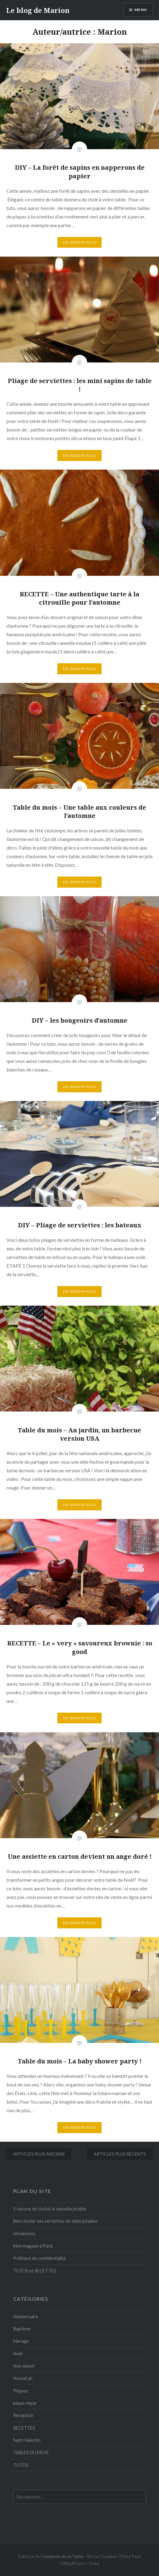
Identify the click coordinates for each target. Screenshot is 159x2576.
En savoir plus (79, 242)
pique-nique (25, 2403)
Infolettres (24, 2233)
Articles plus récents (120, 2153)
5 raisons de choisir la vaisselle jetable (49, 2208)
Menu (140, 9)
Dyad (94, 2563)
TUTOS (20, 2465)
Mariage (21, 2341)
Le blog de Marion (38, 10)
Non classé (23, 2366)
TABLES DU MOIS (30, 2452)
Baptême (22, 2328)
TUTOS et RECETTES (34, 2270)
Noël (17, 2353)
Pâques (20, 2390)
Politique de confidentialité (39, 2258)
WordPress (73, 2563)
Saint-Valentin (27, 2440)
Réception (23, 2415)
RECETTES (24, 2428)
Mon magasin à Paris (33, 2246)
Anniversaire (25, 2316)
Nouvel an (23, 2378)
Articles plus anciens (39, 2153)
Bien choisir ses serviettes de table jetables (55, 2221)
